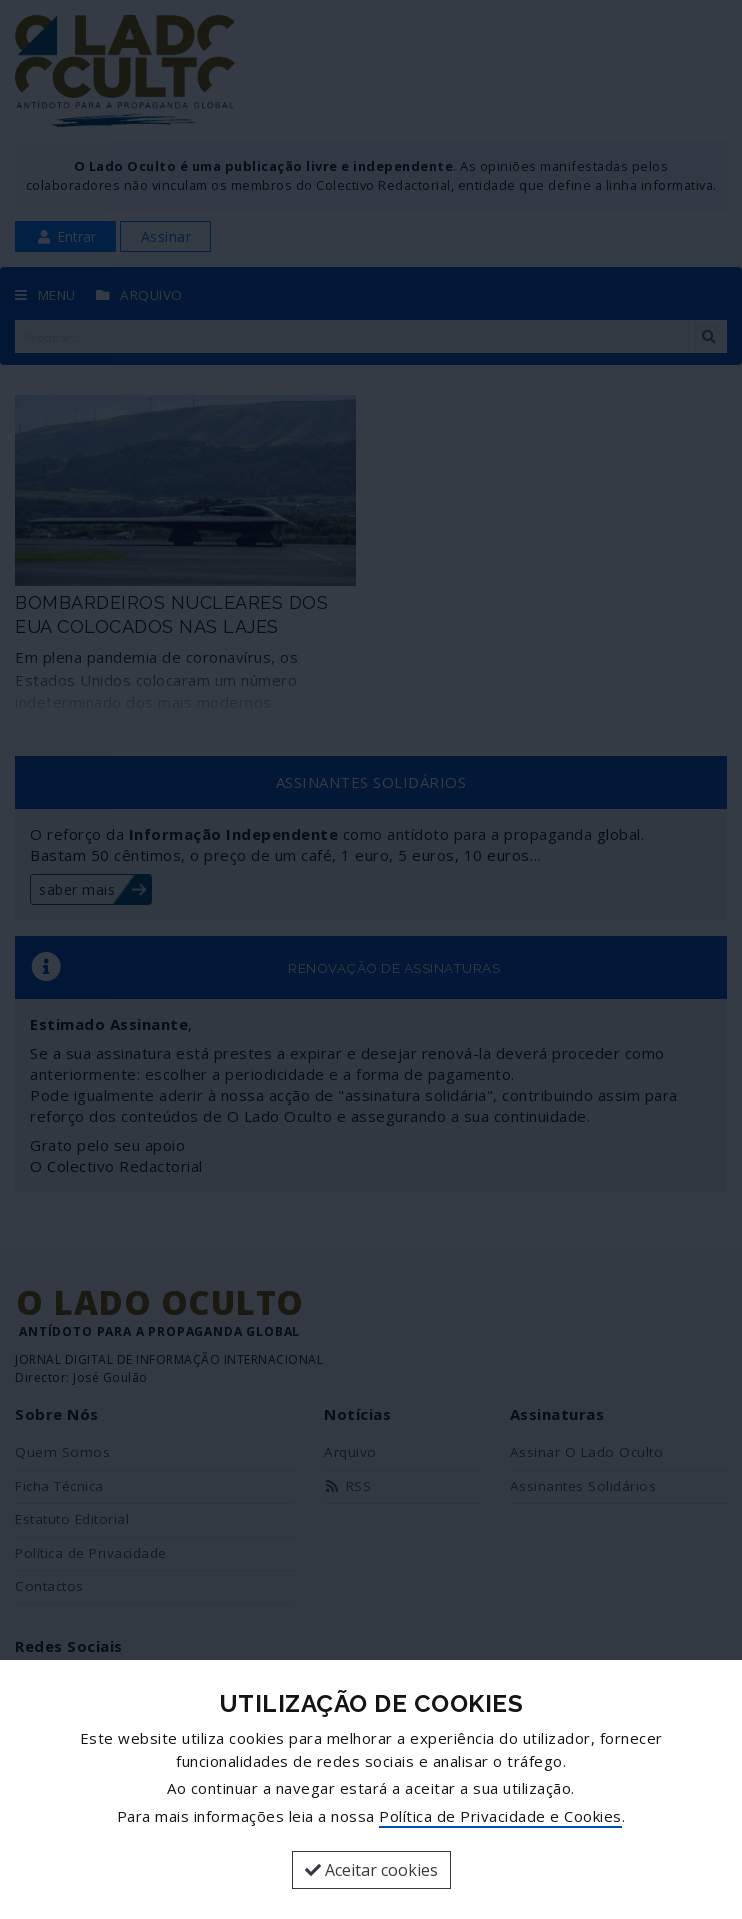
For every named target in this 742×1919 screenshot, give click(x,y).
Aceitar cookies (371, 1870)
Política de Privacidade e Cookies (500, 1816)
